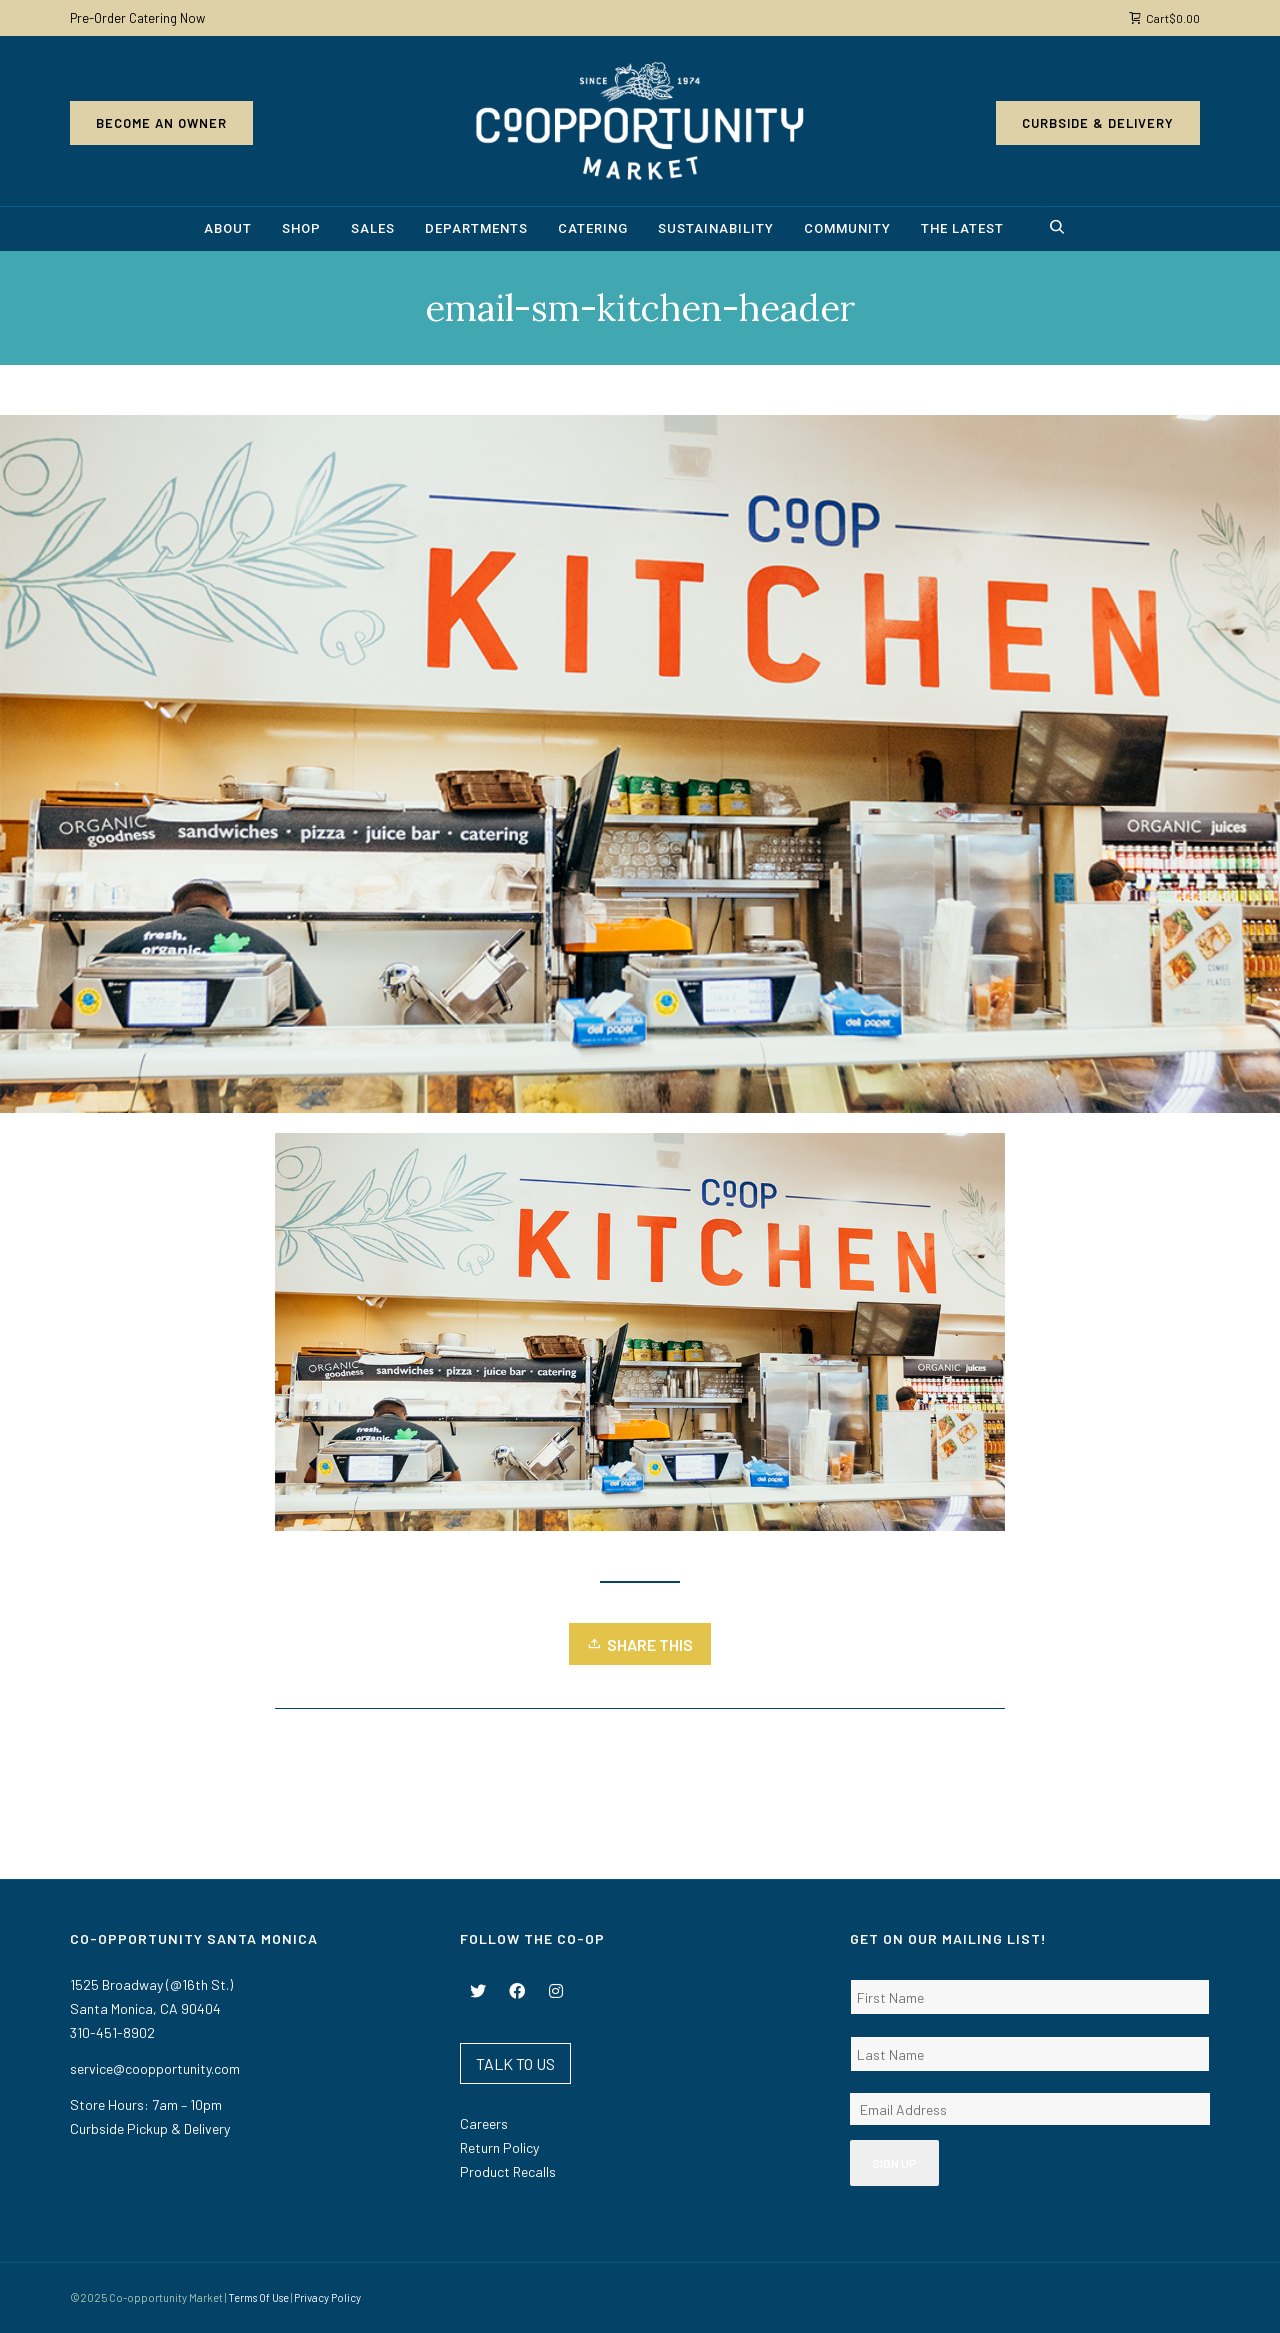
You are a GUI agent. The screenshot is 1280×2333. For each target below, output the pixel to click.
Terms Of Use (258, 2297)
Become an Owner (161, 123)
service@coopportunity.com (155, 2068)
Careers (484, 2123)
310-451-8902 (112, 2032)
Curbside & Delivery (1098, 123)
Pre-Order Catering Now (137, 18)
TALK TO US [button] (515, 2063)
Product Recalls (508, 2171)
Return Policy (499, 2147)
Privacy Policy (327, 2297)
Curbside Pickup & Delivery (150, 2128)
